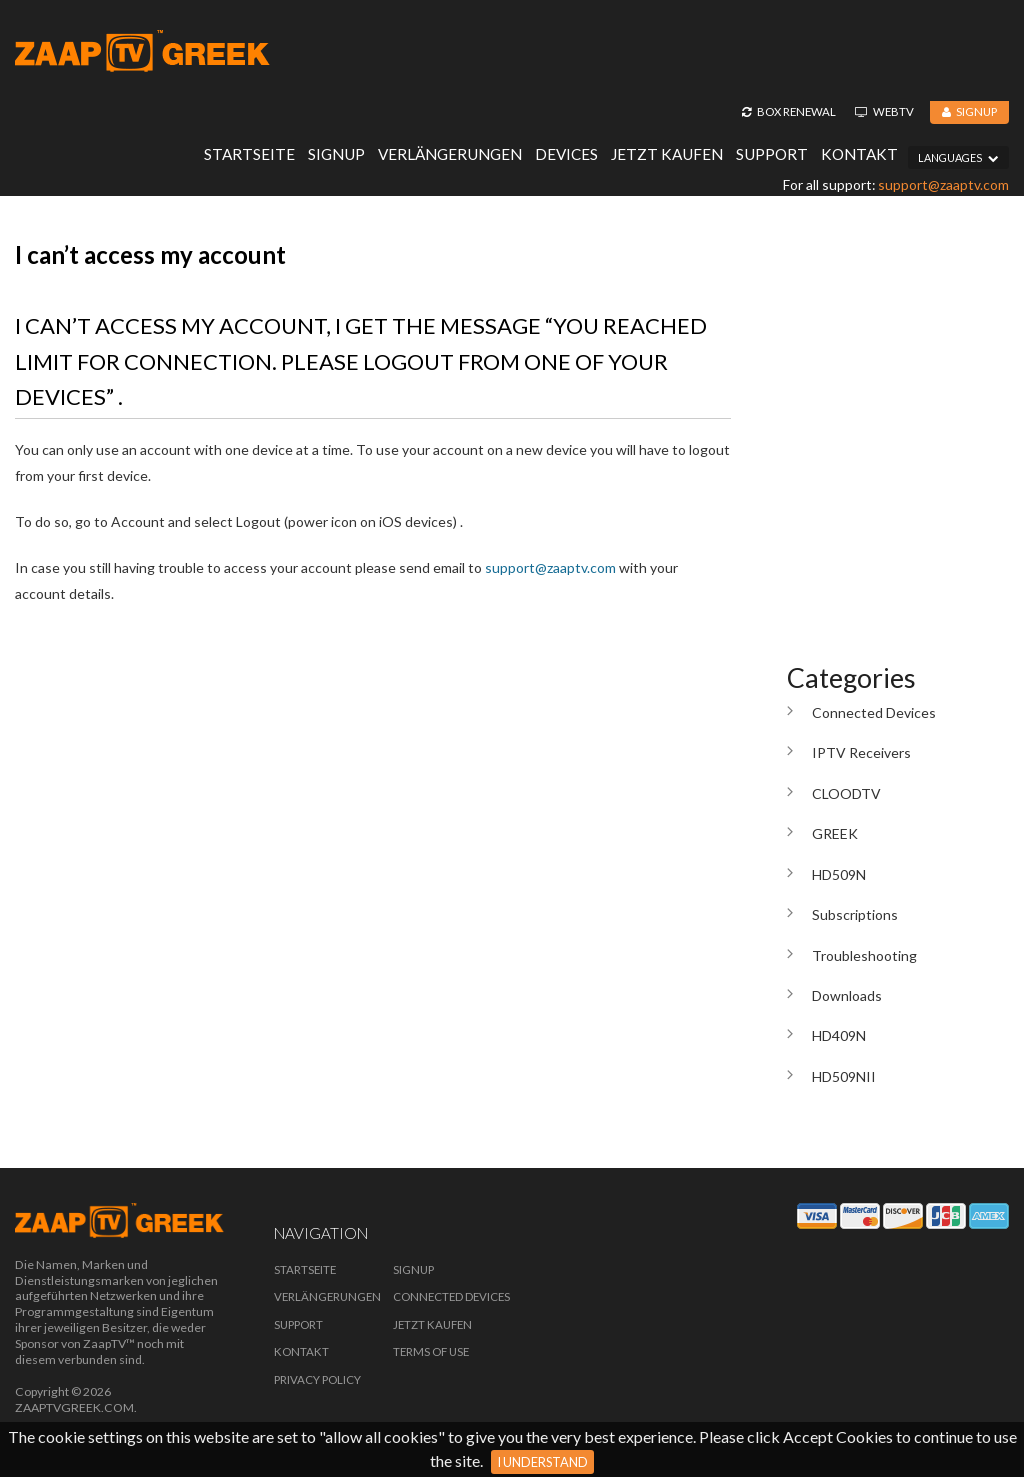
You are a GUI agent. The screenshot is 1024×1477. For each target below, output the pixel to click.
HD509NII (844, 1092)
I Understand (542, 1462)
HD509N (839, 884)
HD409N (839, 1050)
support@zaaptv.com (941, 187)
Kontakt (853, 155)
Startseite (222, 155)
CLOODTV (846, 801)
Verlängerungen (430, 155)
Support (763, 155)
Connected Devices (874, 718)
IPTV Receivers (861, 759)
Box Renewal (783, 113)
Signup (968, 113)
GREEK (835, 842)
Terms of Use (433, 1398)
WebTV (881, 113)
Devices (551, 155)
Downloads (847, 1009)
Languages (956, 158)
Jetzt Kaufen (655, 155)
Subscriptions (855, 925)
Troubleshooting (864, 967)
